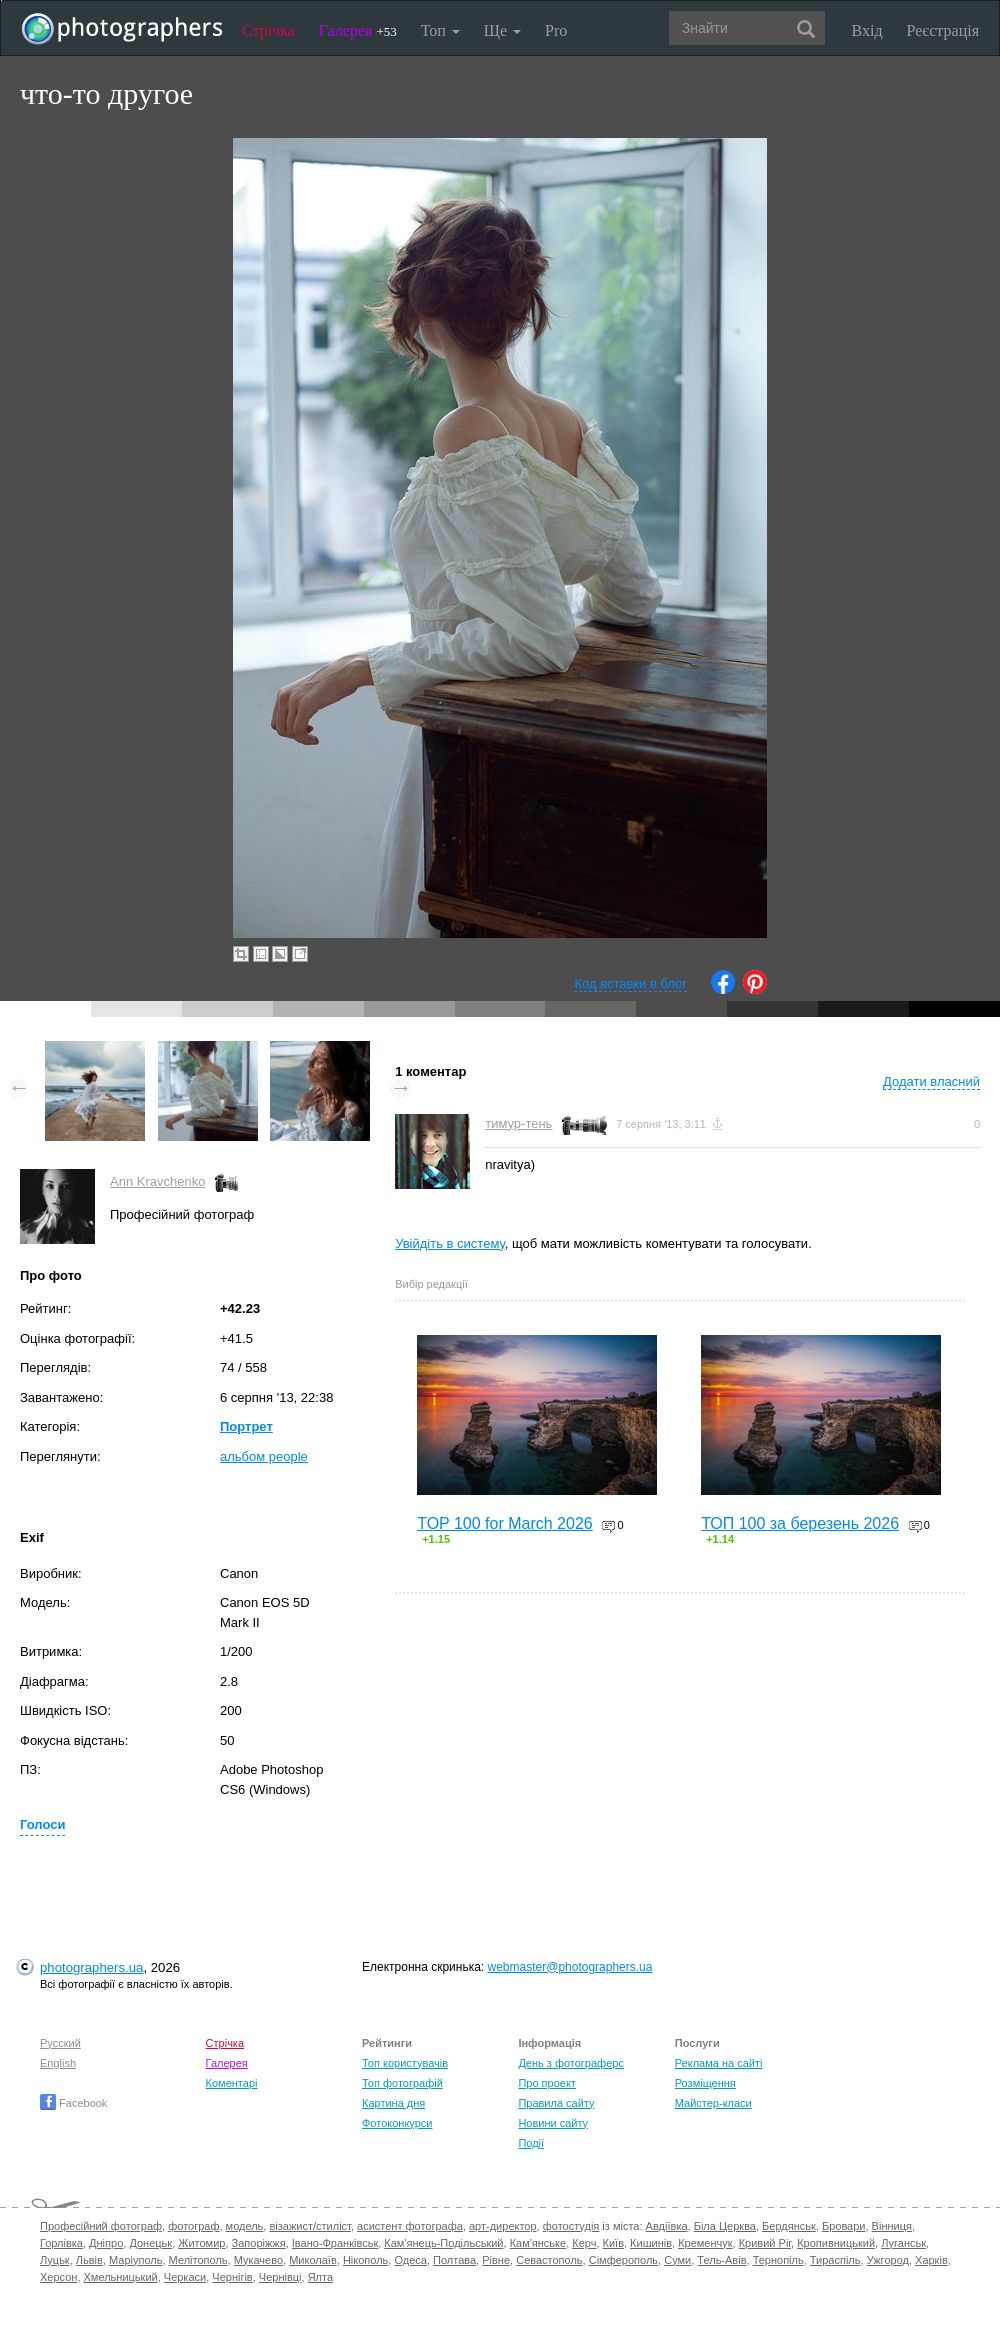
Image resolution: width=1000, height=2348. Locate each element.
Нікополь (365, 2260)
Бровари (844, 2226)
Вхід (867, 30)
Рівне (496, 2260)
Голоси (42, 1824)
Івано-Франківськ (335, 2243)
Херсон (58, 2277)
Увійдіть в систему (450, 1243)
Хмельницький (121, 2277)
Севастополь (549, 2260)
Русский (60, 2043)
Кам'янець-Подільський (443, 2243)
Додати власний (931, 1081)
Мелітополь (198, 2260)
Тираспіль (835, 2260)
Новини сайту (553, 2123)
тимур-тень (518, 1123)
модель (245, 2226)
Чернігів (232, 2277)
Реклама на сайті (719, 2063)
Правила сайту (556, 2103)
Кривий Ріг (765, 2243)
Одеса (410, 2260)
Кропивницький (836, 2243)
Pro (556, 30)
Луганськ (903, 2243)
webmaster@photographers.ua (570, 1967)
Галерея (358, 30)
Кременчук (705, 2243)
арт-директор (503, 2226)
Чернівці (280, 2277)
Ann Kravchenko (157, 1181)
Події (531, 2143)
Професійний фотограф (101, 2226)
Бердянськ (789, 2226)
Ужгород (888, 2260)
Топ (440, 30)
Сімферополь (623, 2260)
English (58, 2063)
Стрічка (268, 30)
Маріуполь (135, 2260)
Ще (502, 30)
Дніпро (106, 2243)
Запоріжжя (259, 2243)
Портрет (246, 1426)
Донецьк (150, 2243)
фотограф (193, 2226)
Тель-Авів (721, 2260)
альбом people (264, 1456)
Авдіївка (667, 2226)
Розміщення (705, 2083)
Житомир (201, 2243)
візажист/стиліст (309, 2226)
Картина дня (393, 2103)
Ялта (320, 2277)
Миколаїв (313, 2260)
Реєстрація (943, 30)
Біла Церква (725, 2226)
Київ (613, 2243)
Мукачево (258, 2260)
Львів (89, 2260)
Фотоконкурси (397, 2123)
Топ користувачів (405, 2063)
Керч (584, 2243)
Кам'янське (538, 2243)
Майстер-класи (713, 2103)
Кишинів (651, 2243)
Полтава (454, 2260)
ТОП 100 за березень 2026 (800, 1523)
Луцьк (55, 2260)
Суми (677, 2260)
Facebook (73, 2103)
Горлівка (61, 2243)
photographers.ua (91, 1967)
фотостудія (571, 2226)
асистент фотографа (410, 2226)
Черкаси (185, 2277)
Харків (931, 2260)
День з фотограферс (571, 2063)
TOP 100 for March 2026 (505, 1523)
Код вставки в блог (630, 983)
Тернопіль (778, 2260)
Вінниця (892, 2226)
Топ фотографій (402, 2083)
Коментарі (232, 2083)
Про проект (546, 2083)
